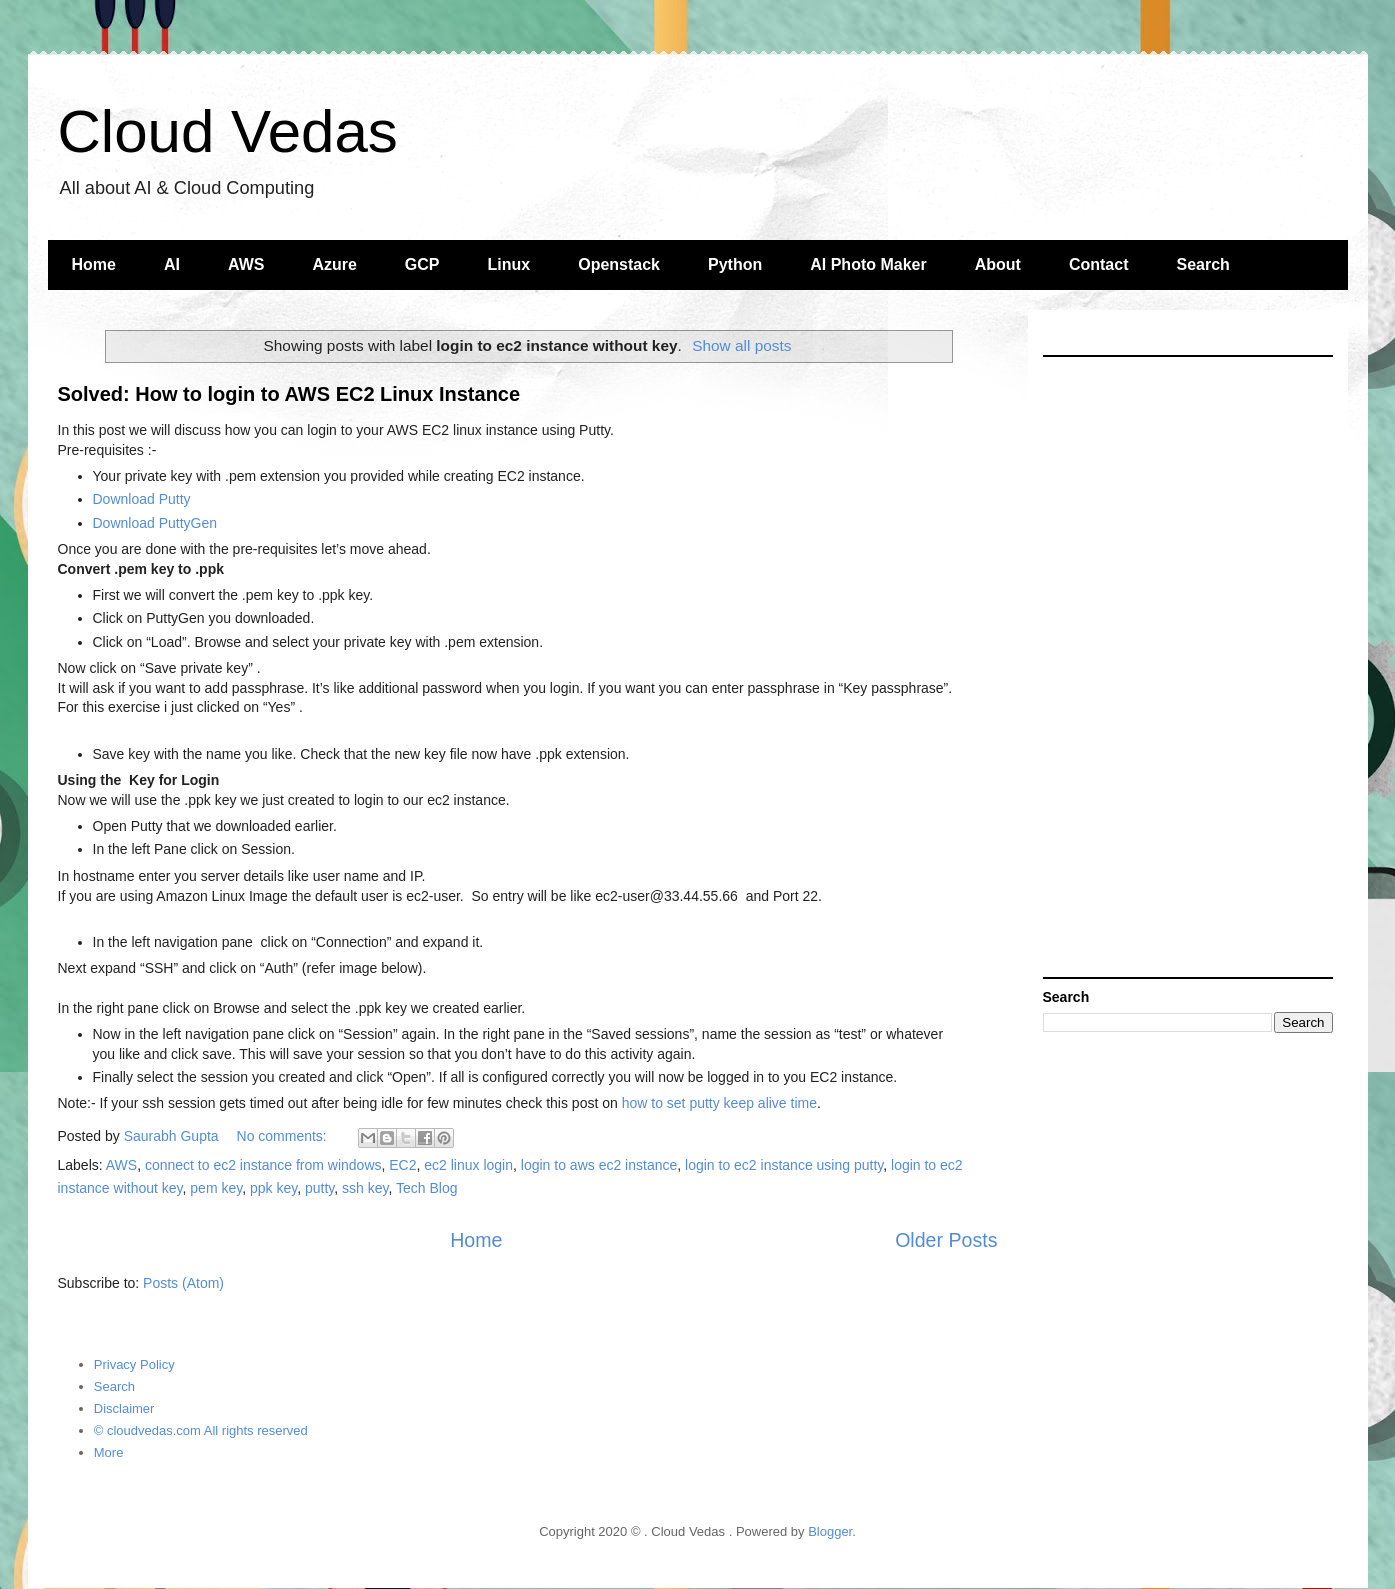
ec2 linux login (468, 1165)
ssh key (365, 1188)
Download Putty (142, 499)
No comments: (284, 1136)
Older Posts (946, 1240)
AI (172, 264)
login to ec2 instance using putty (784, 1165)
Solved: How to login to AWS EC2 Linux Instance (289, 394)
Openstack (619, 264)
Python (735, 264)
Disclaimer (124, 1408)
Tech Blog (426, 1188)
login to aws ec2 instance (599, 1165)
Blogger (830, 1531)
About (998, 264)
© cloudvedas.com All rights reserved (201, 1430)
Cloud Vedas (228, 131)
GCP (422, 264)
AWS (246, 264)
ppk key (273, 1188)
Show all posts (741, 345)
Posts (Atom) (183, 1283)
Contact (1099, 264)
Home (94, 264)
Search (1202, 264)
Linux (509, 264)
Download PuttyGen (155, 523)
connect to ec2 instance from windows (263, 1165)
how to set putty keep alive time (719, 1103)
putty (319, 1188)
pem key (216, 1188)
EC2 (402, 1165)
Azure (334, 264)
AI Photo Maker (868, 264)
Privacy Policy (134, 1364)
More (109, 1452)
